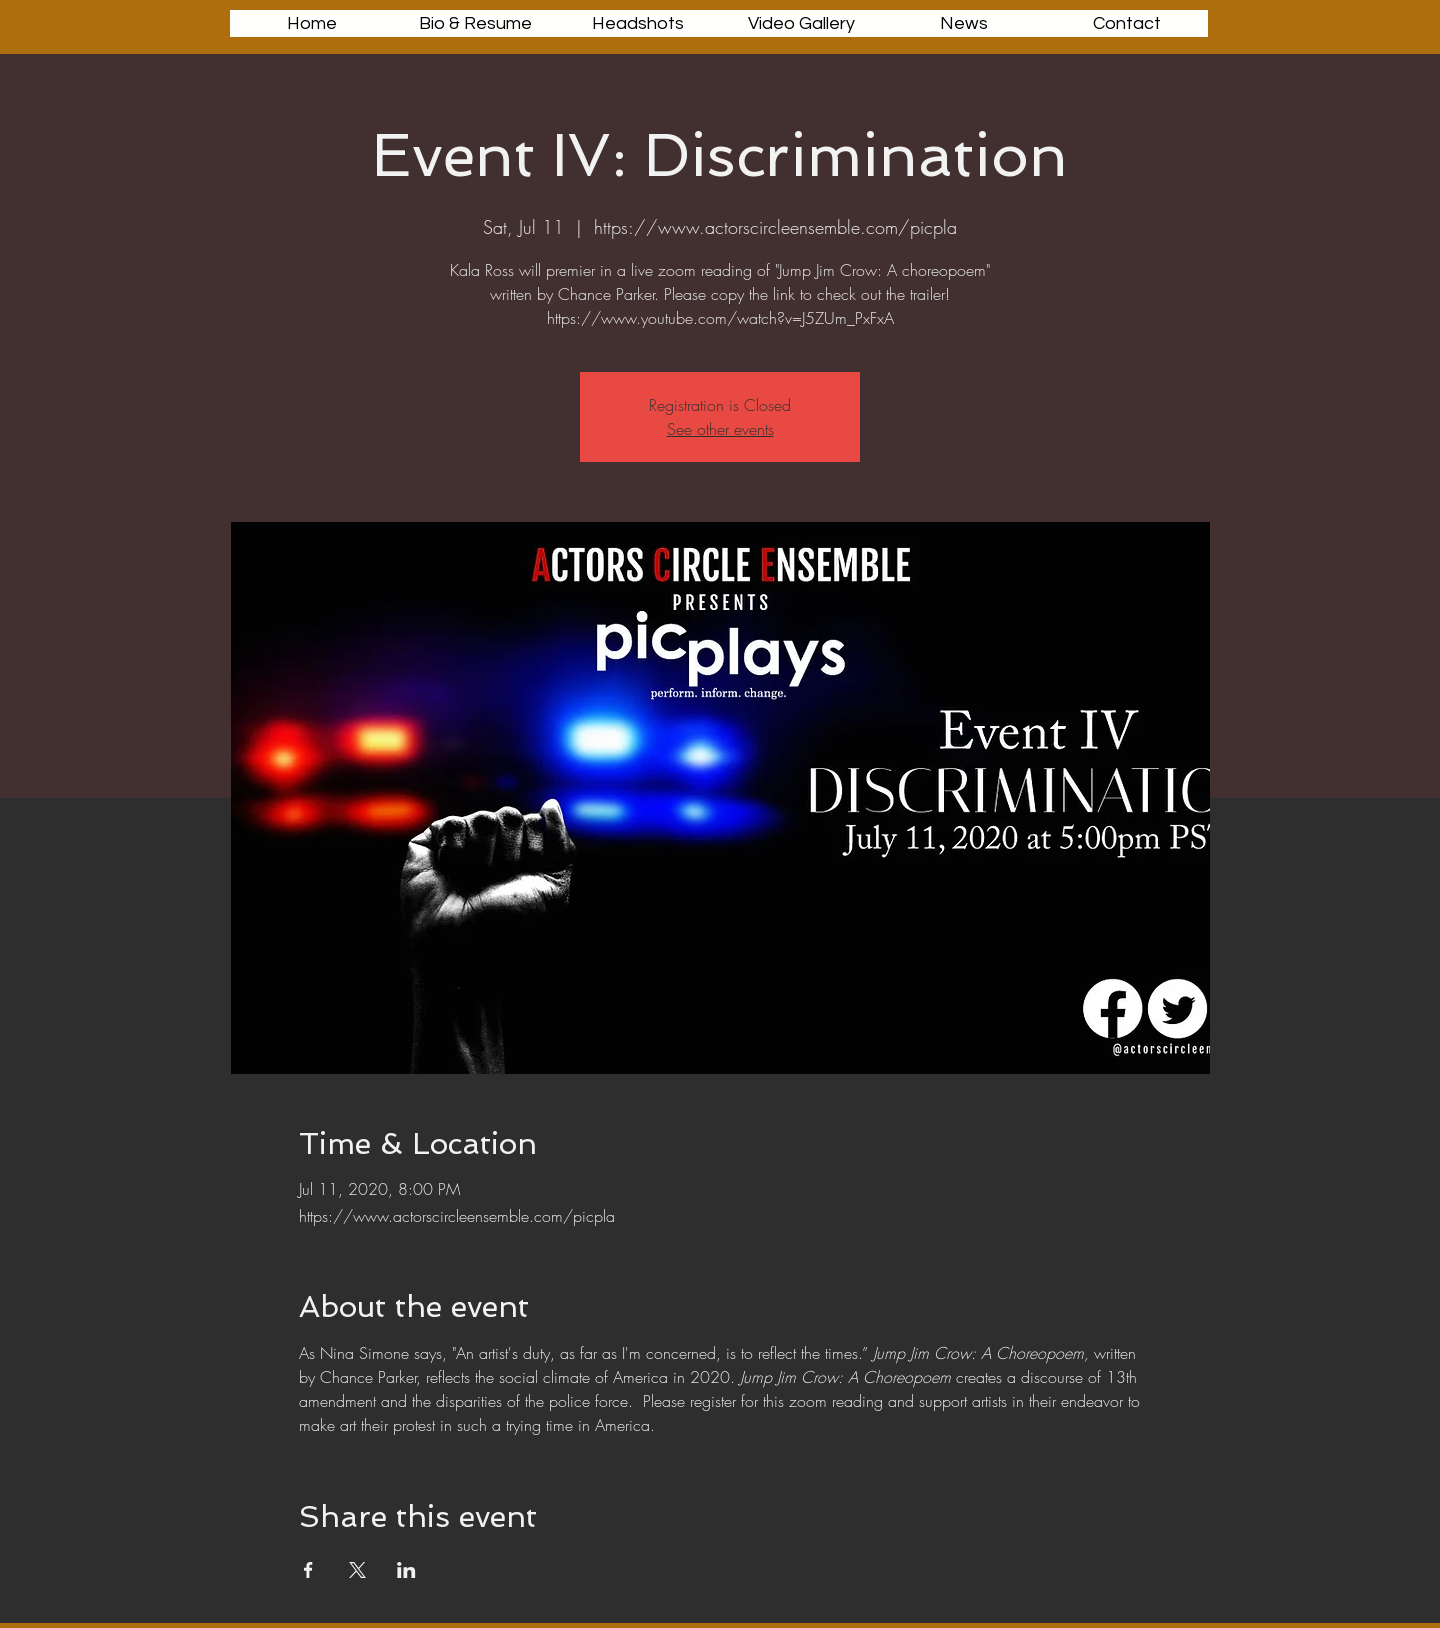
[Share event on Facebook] (308, 1570)
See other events (720, 429)
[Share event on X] (357, 1570)
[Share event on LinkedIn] (406, 1570)
